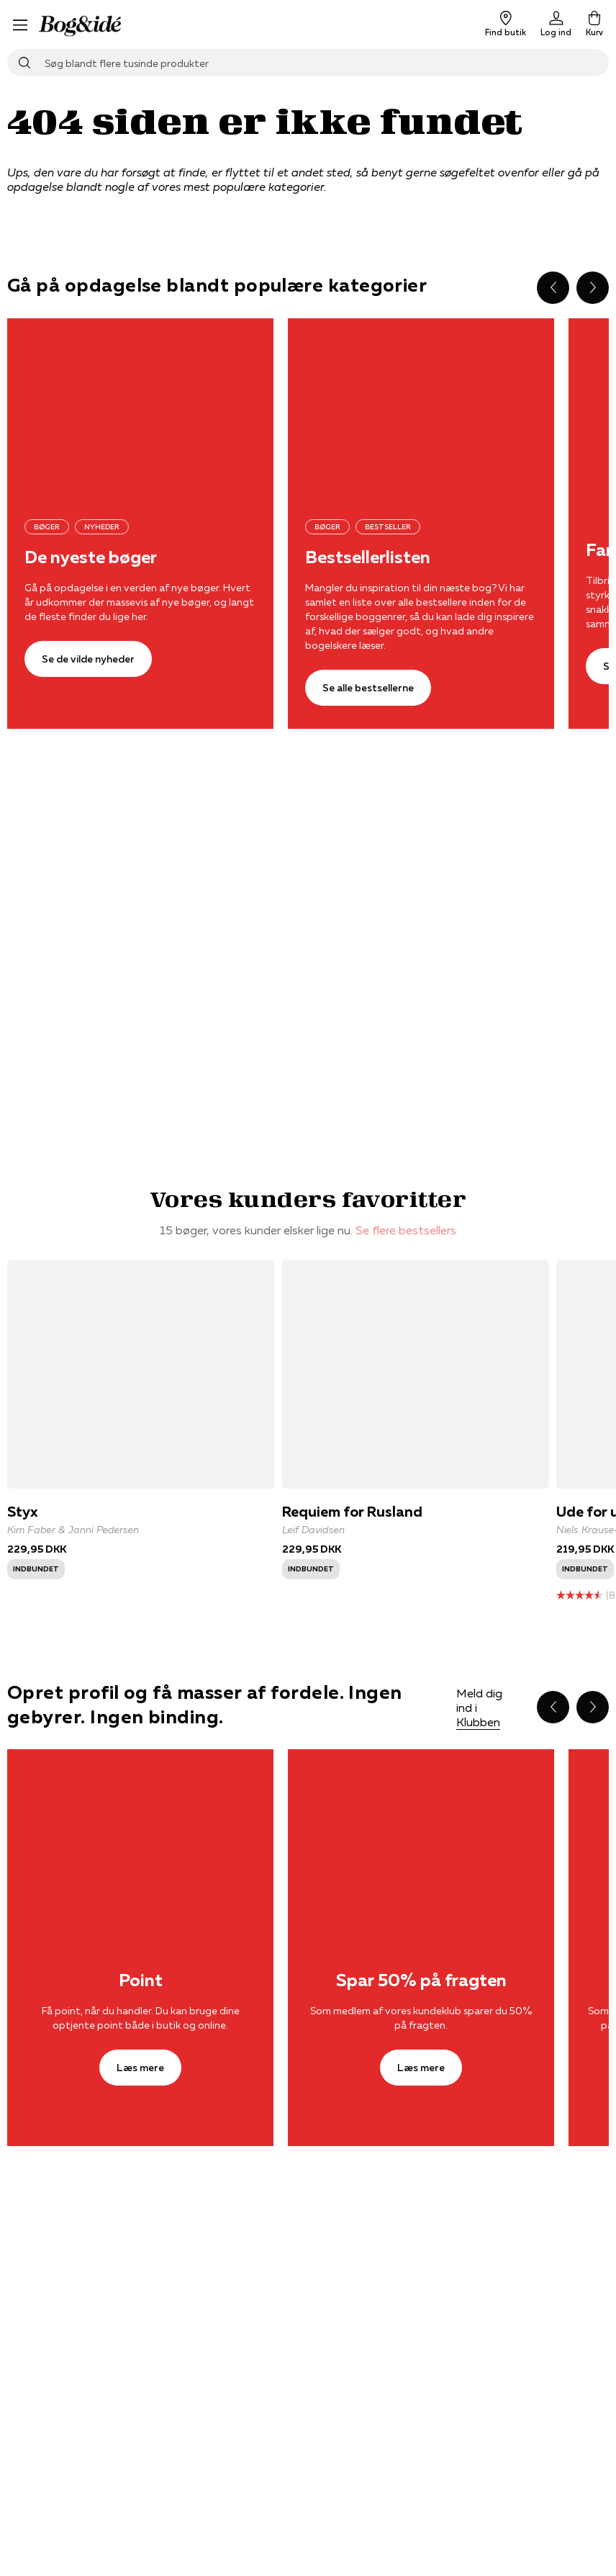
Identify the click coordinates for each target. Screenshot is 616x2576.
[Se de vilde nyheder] (140, 407)
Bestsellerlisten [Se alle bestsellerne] (367, 557)
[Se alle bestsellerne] (421, 407)
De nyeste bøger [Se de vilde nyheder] (90, 557)
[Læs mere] (140, 1838)
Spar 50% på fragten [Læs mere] (421, 1980)
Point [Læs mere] (141, 1980)
